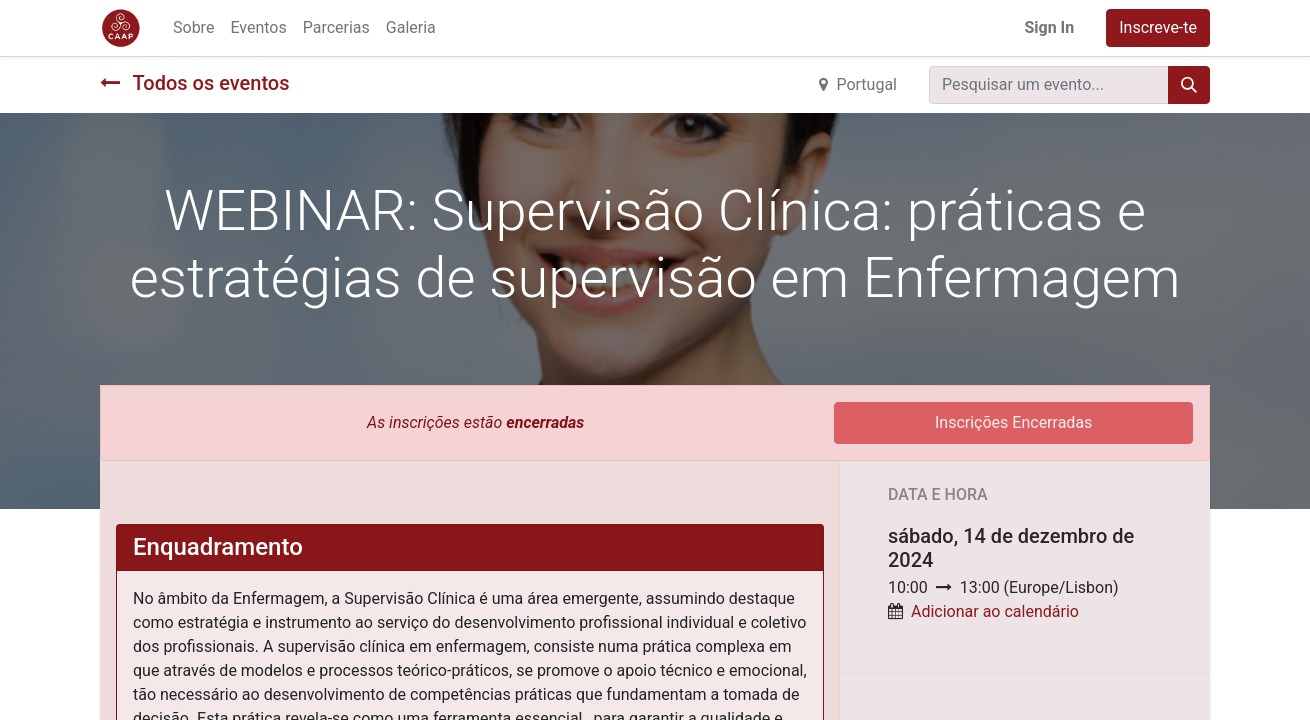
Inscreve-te (1158, 27)
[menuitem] (193, 28)
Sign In (1049, 27)
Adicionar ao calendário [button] (995, 611)
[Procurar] (1189, 85)
